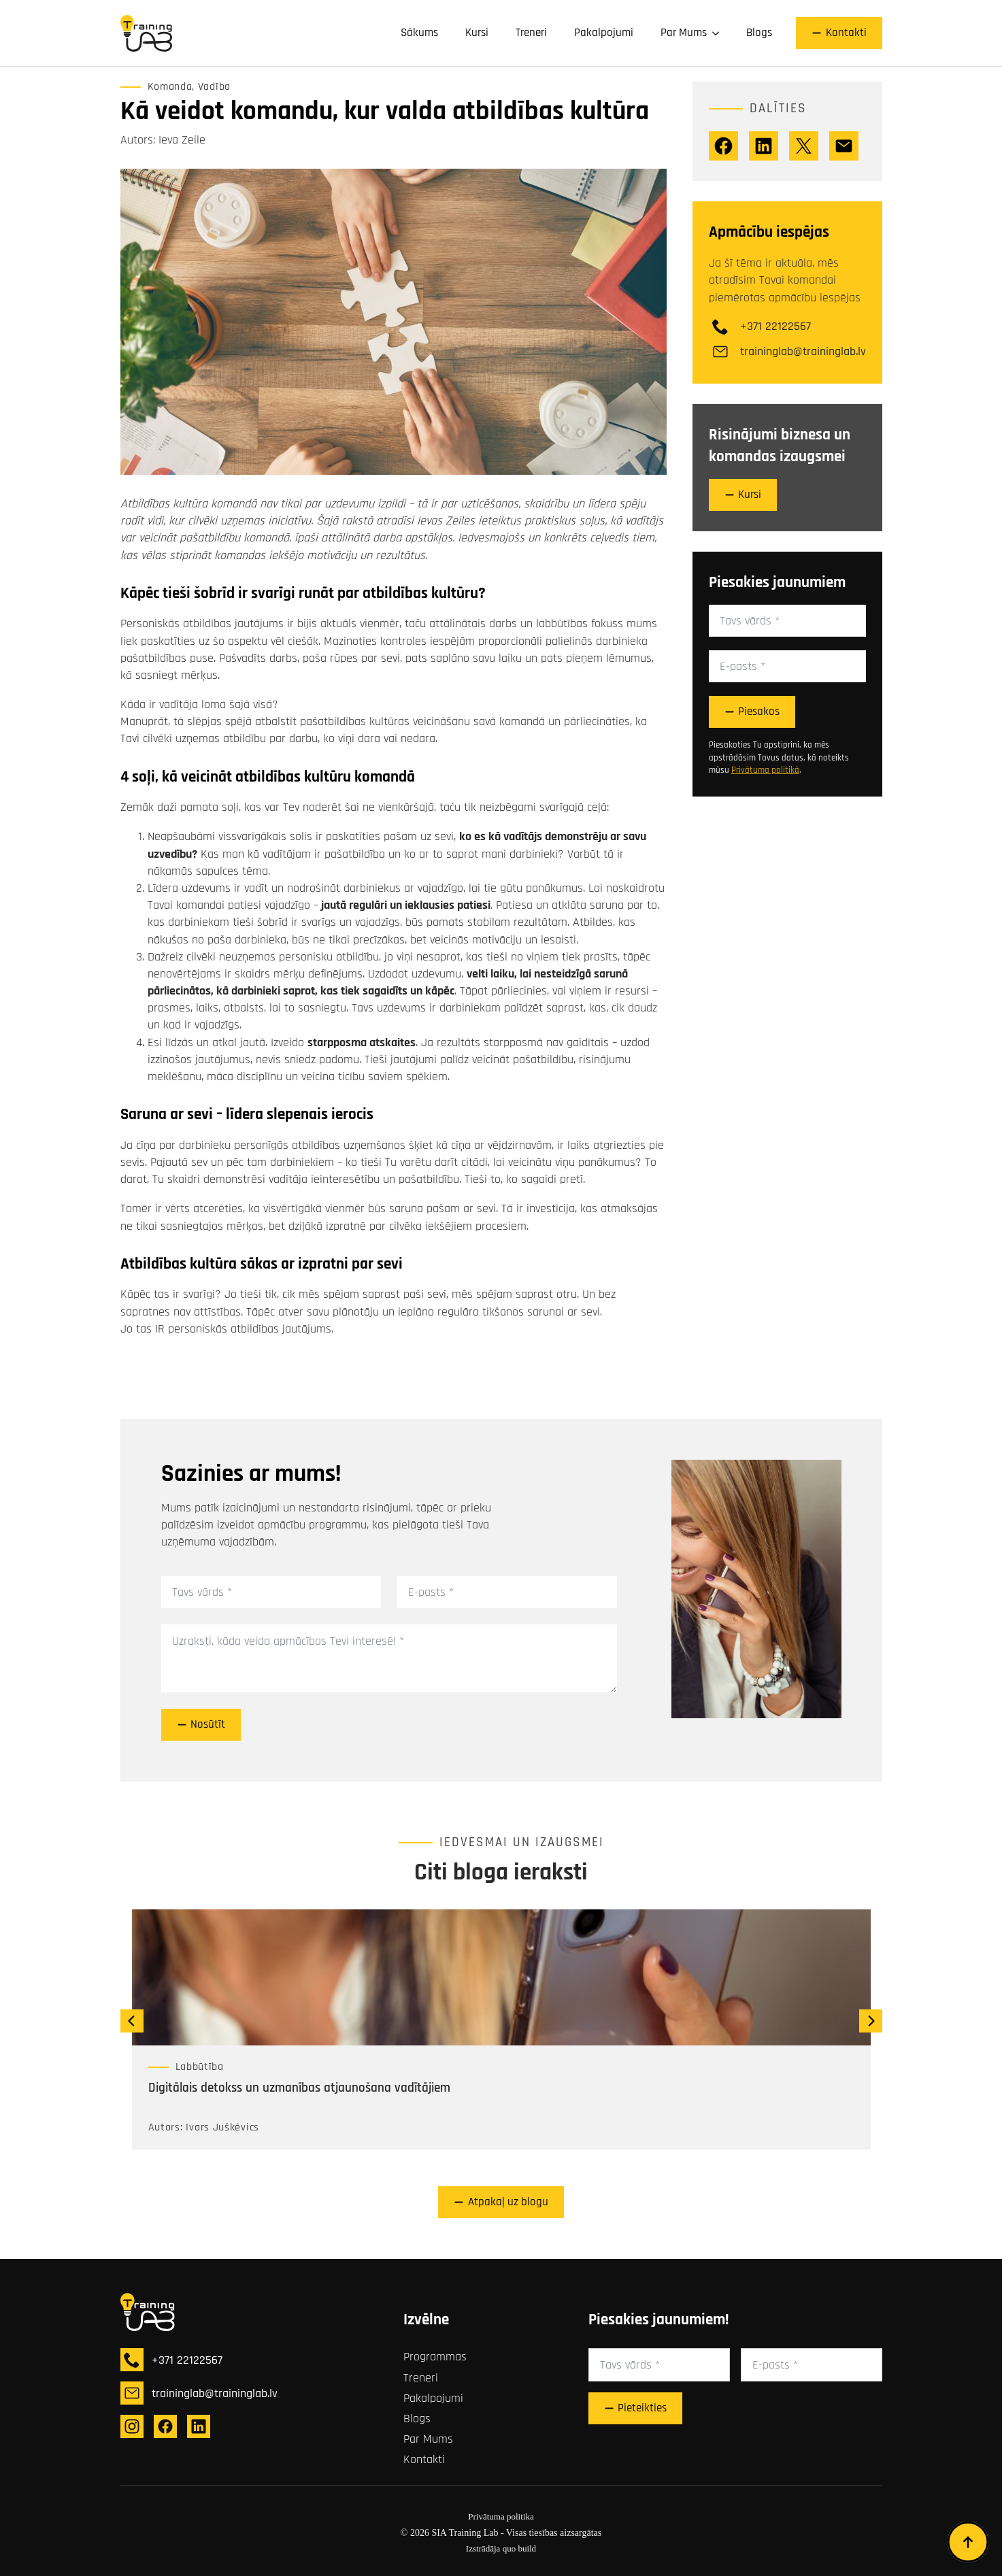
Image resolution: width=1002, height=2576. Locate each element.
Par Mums (684, 32)
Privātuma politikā (765, 770)
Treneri (531, 32)
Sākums (419, 32)
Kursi (476, 32)
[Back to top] (968, 2542)
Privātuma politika (500, 2516)
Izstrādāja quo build (501, 2548)
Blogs (759, 32)
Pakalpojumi (603, 32)
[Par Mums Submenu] (720, 33)
